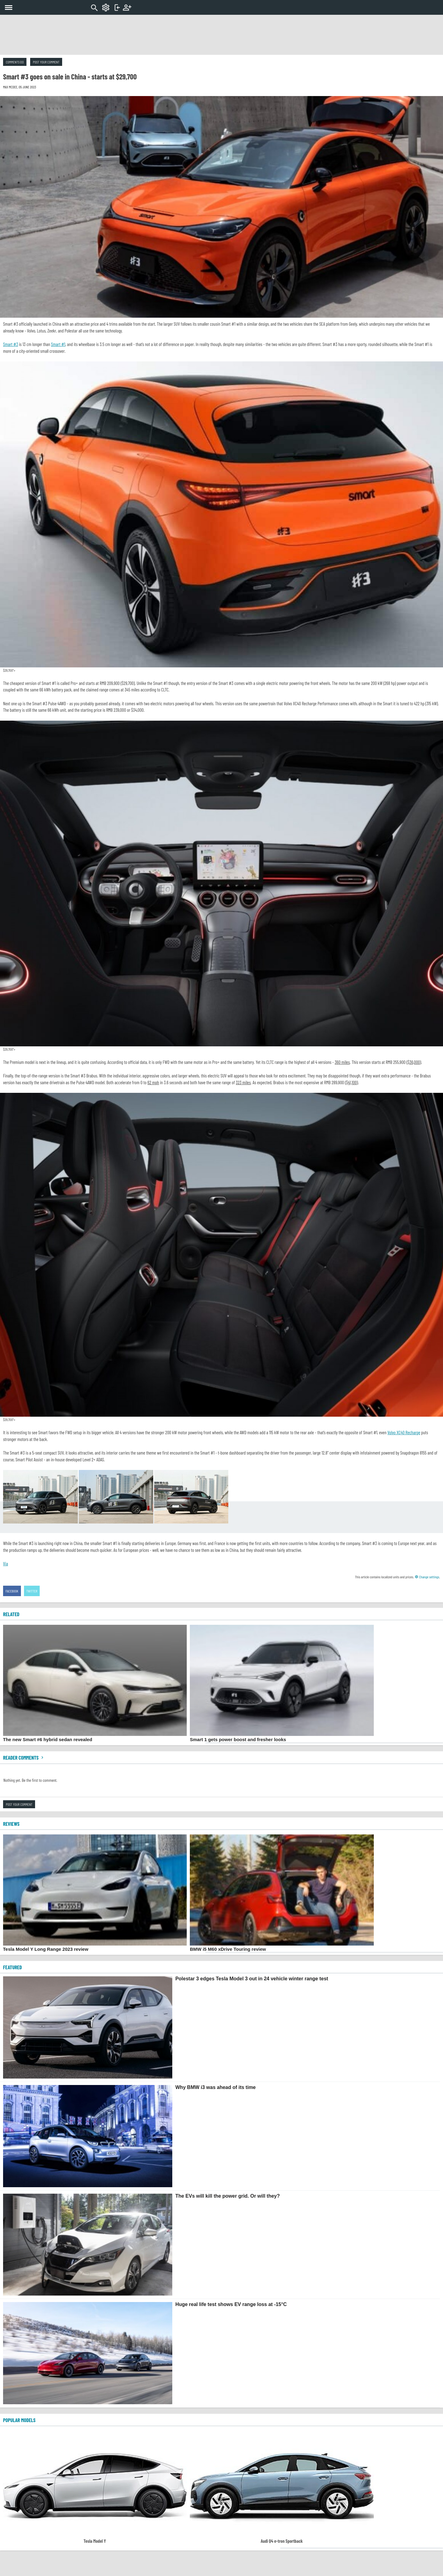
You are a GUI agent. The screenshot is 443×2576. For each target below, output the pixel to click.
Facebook (12, 1591)
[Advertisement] (221, 34)
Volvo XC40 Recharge (403, 1432)
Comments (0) (15, 62)
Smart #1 (58, 344)
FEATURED (12, 1967)
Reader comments (24, 1757)
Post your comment (46, 62)
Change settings (427, 1577)
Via (5, 1563)
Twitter (32, 1591)
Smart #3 (10, 344)
